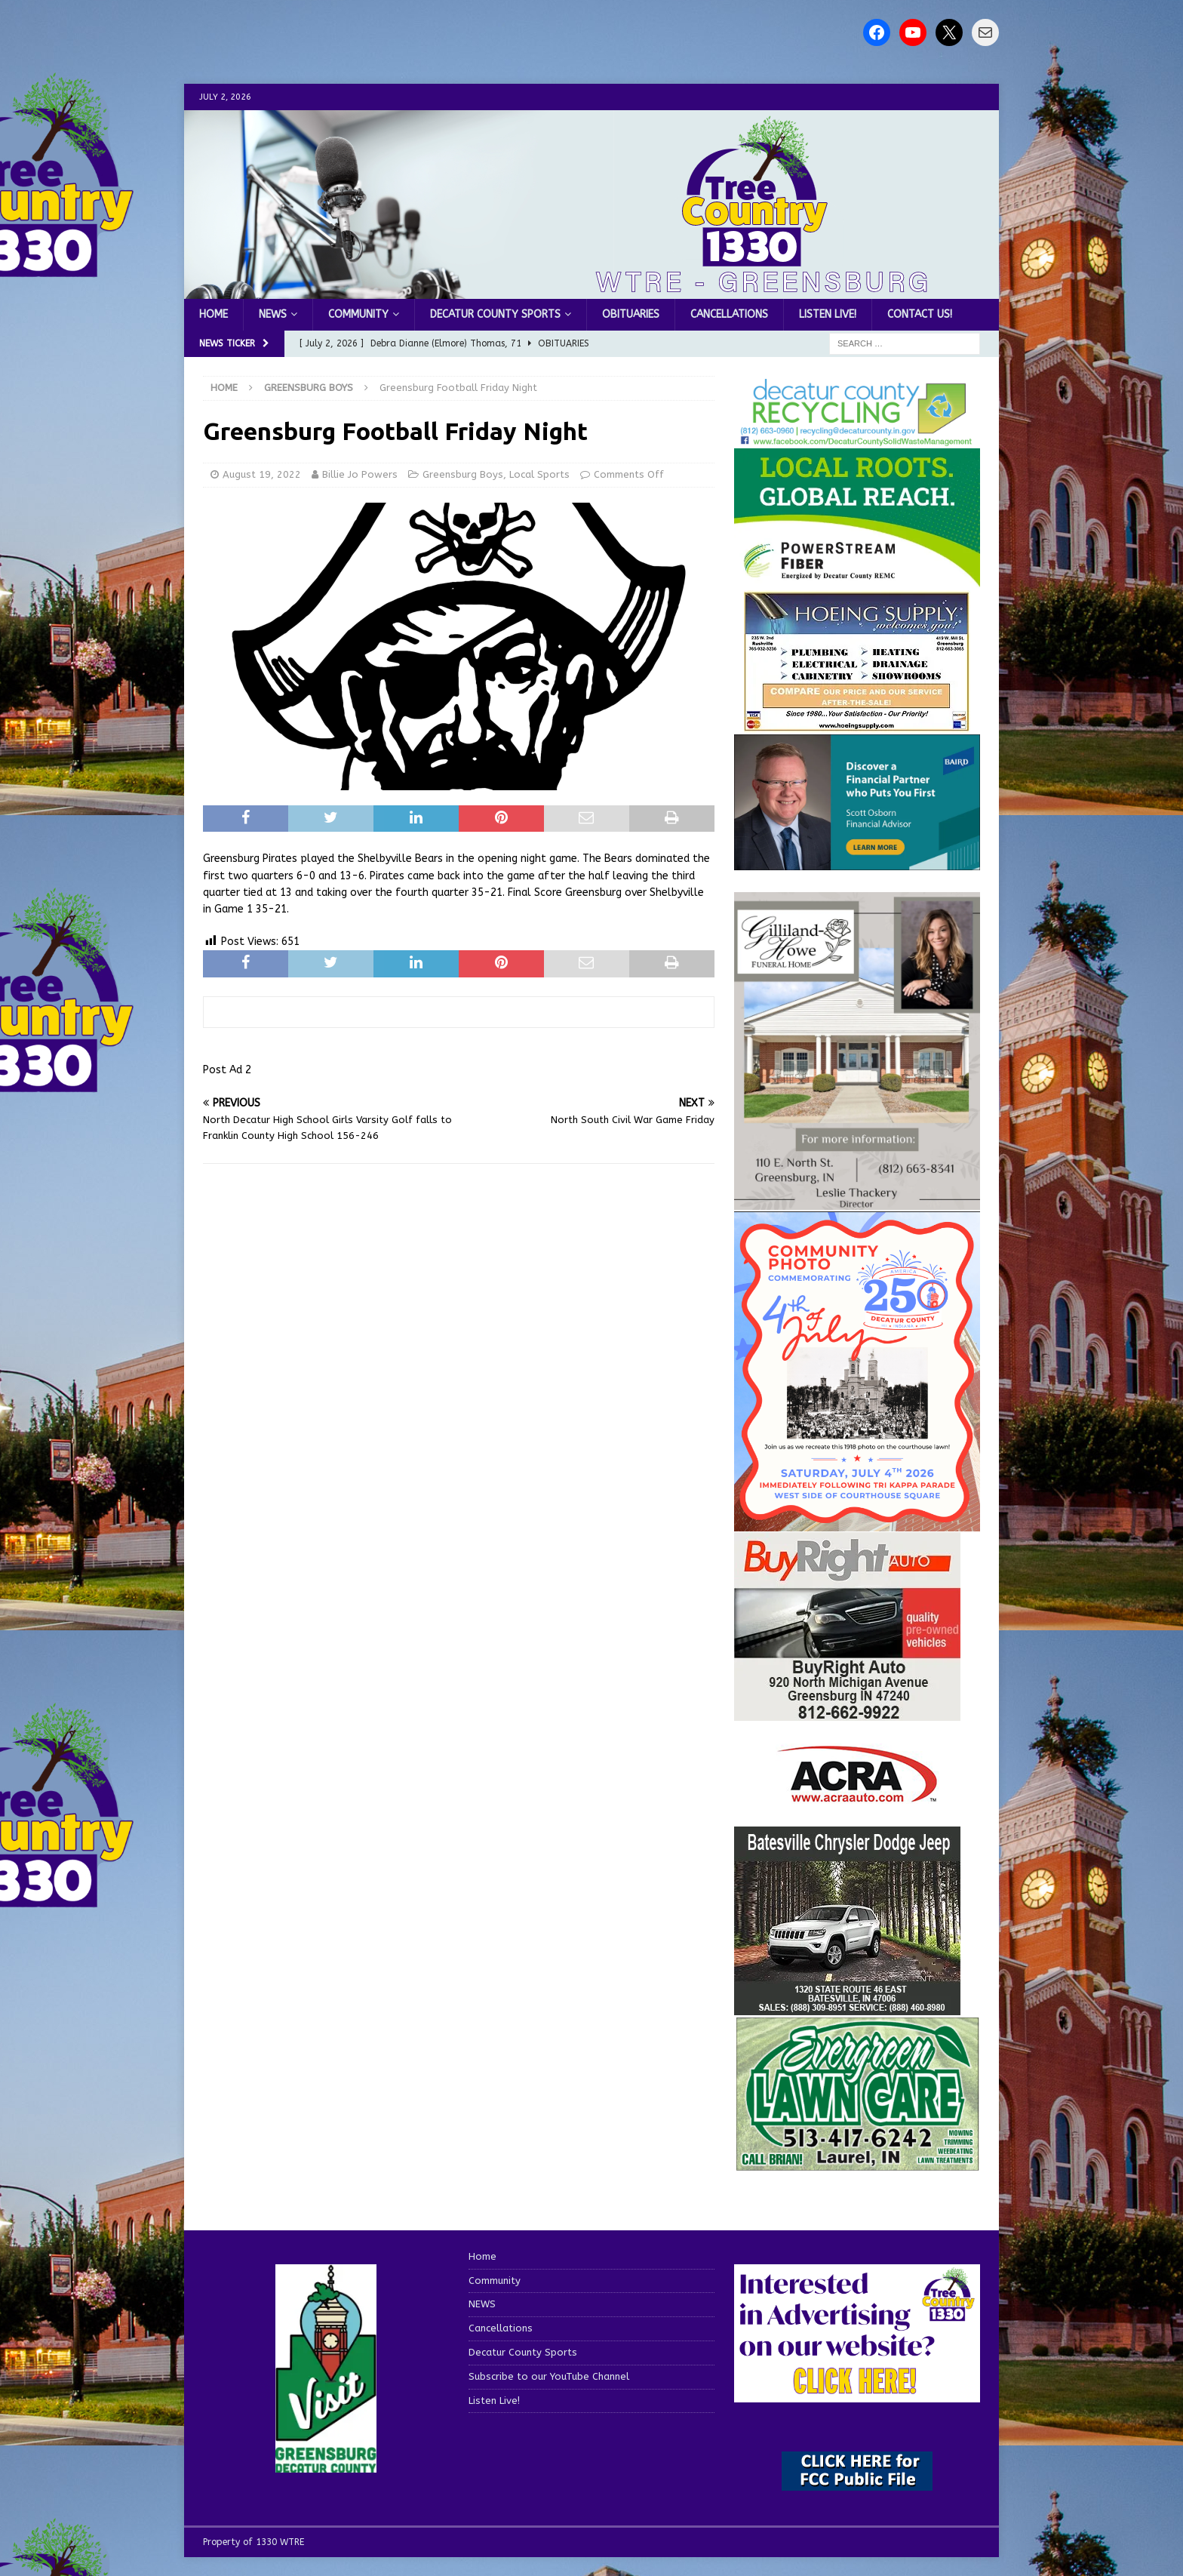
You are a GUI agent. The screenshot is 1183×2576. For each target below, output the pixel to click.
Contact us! (919, 314)
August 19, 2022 (262, 474)
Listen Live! (827, 314)
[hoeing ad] (857, 724)
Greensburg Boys (462, 474)
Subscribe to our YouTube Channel (549, 2376)
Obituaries (630, 314)
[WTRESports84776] (847, 2006)
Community (358, 314)
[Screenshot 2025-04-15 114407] (857, 2163)
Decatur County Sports (495, 314)
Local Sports (539, 474)
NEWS (273, 314)
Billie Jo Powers (360, 474)
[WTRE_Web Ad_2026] (857, 580)
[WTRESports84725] (847, 1712)
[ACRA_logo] (857, 1795)
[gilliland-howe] (857, 1201)
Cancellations (729, 314)
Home (213, 314)
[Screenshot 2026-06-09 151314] (857, 438)
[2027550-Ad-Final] (857, 860)
